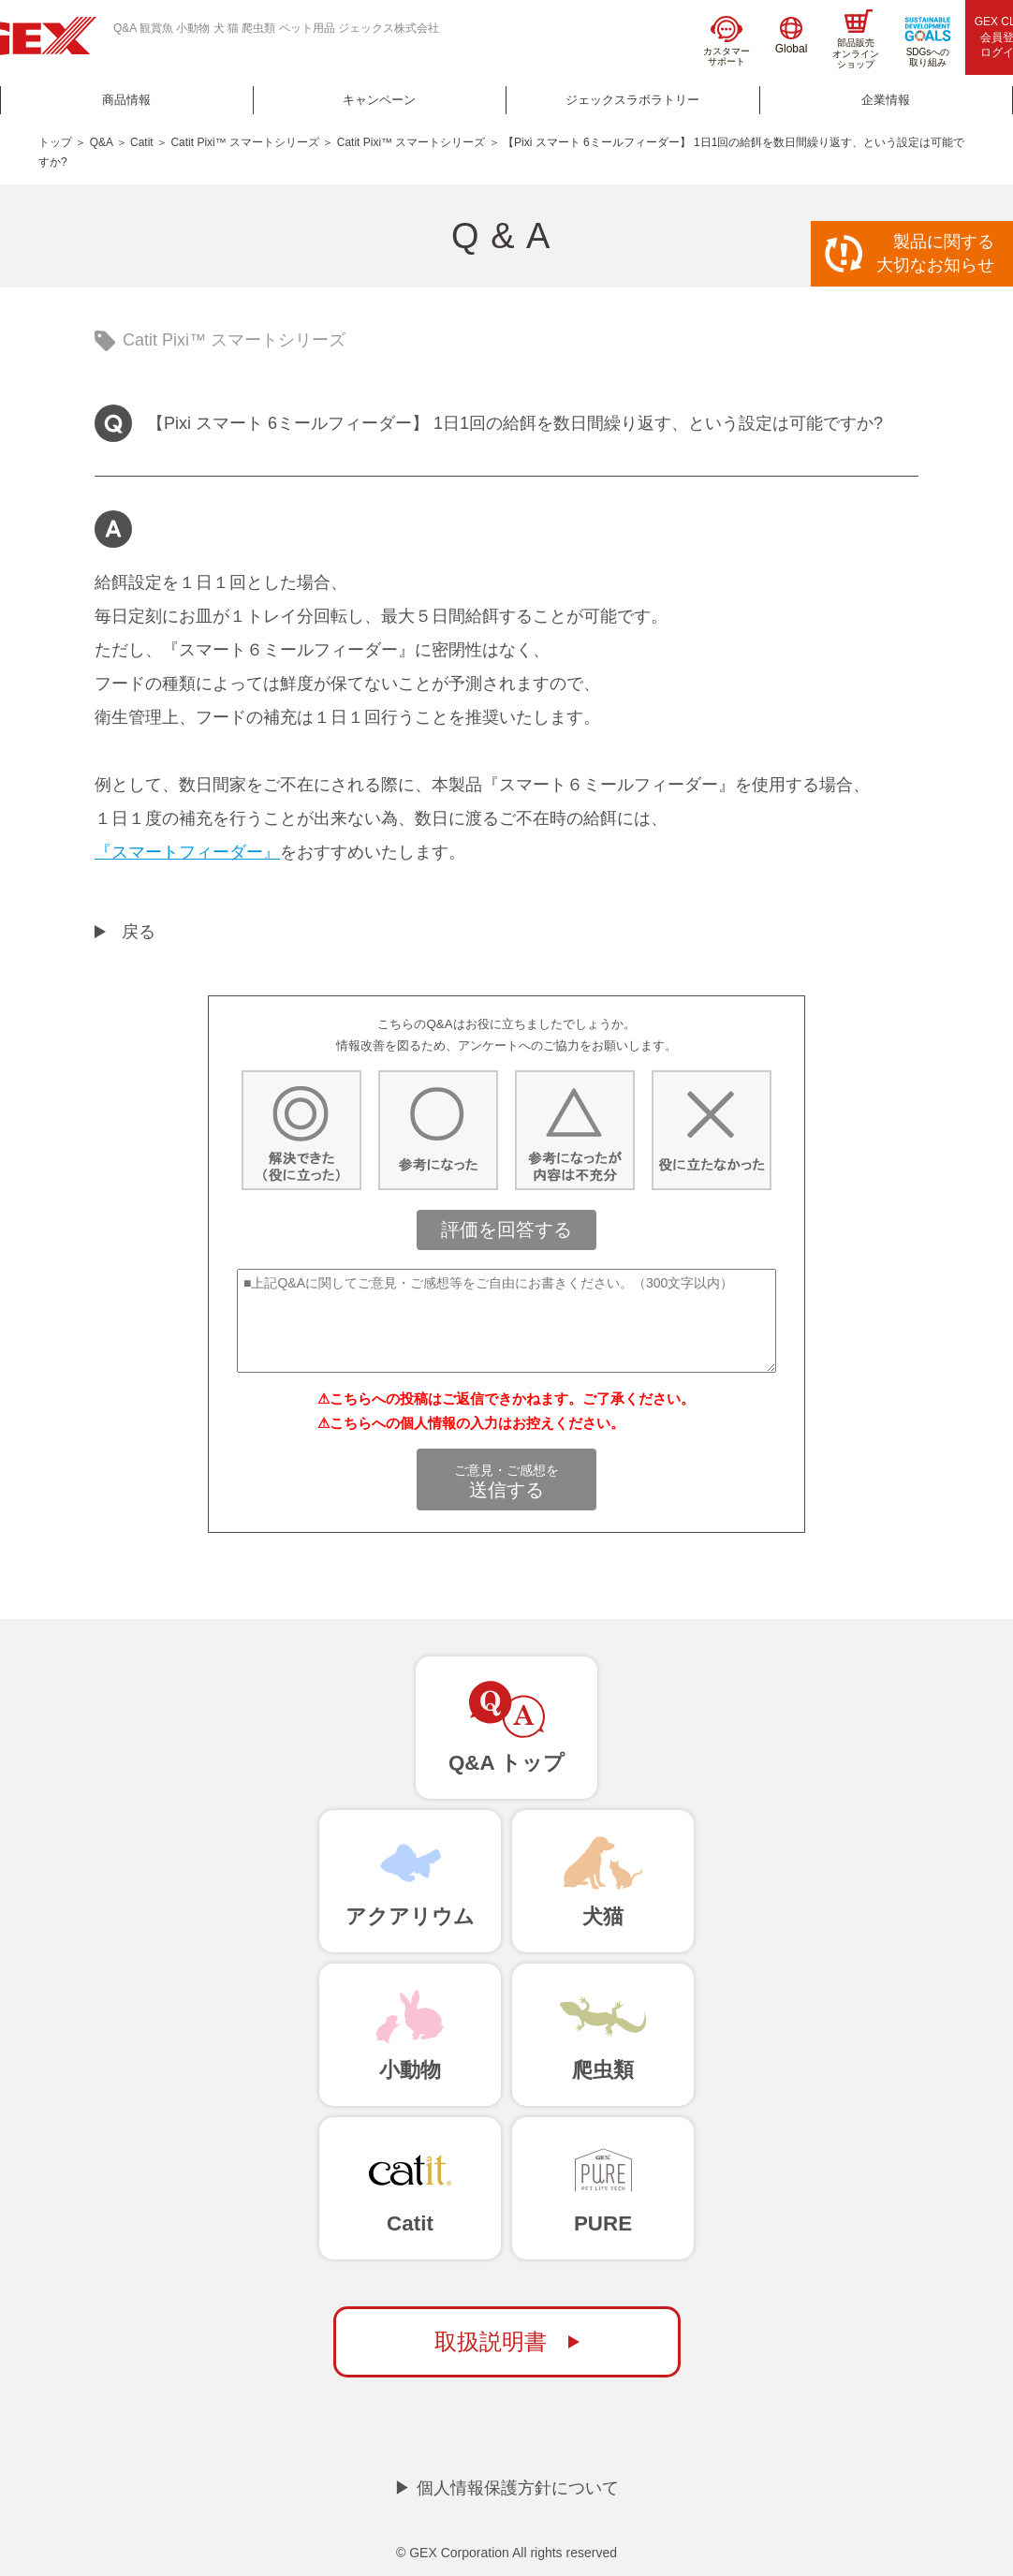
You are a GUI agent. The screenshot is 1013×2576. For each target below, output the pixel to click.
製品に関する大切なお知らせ (935, 253)
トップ (55, 142)
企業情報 (885, 100)
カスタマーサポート (726, 41)
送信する (506, 1481)
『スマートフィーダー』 (187, 852)
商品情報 (126, 100)
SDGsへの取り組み (927, 41)
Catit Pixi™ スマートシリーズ (244, 142)
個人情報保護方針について (518, 2488)
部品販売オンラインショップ (855, 39)
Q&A (101, 142)
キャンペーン (379, 100)
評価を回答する (506, 1229)
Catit (142, 142)
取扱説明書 (490, 2341)
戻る (138, 931)
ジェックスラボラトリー (632, 100)
